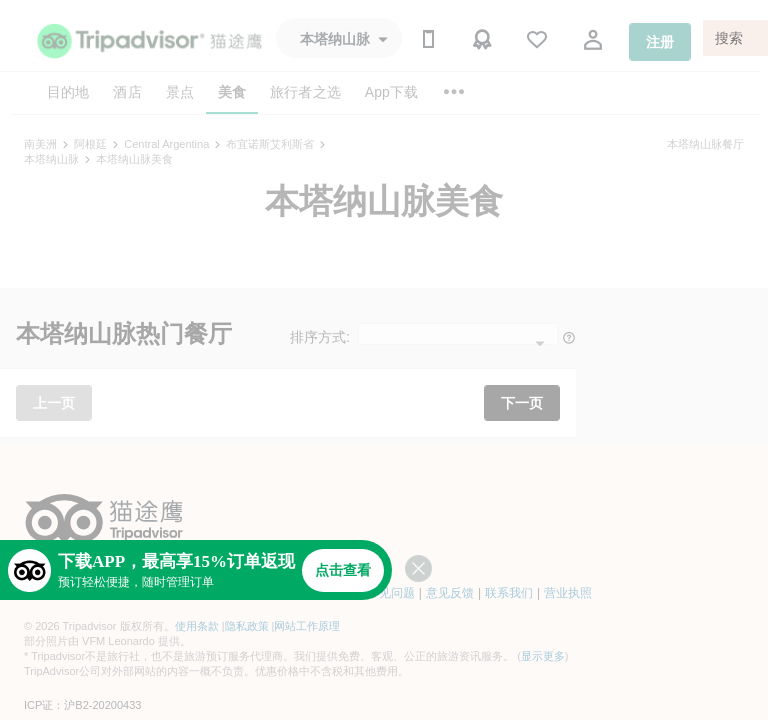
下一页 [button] (522, 403)
